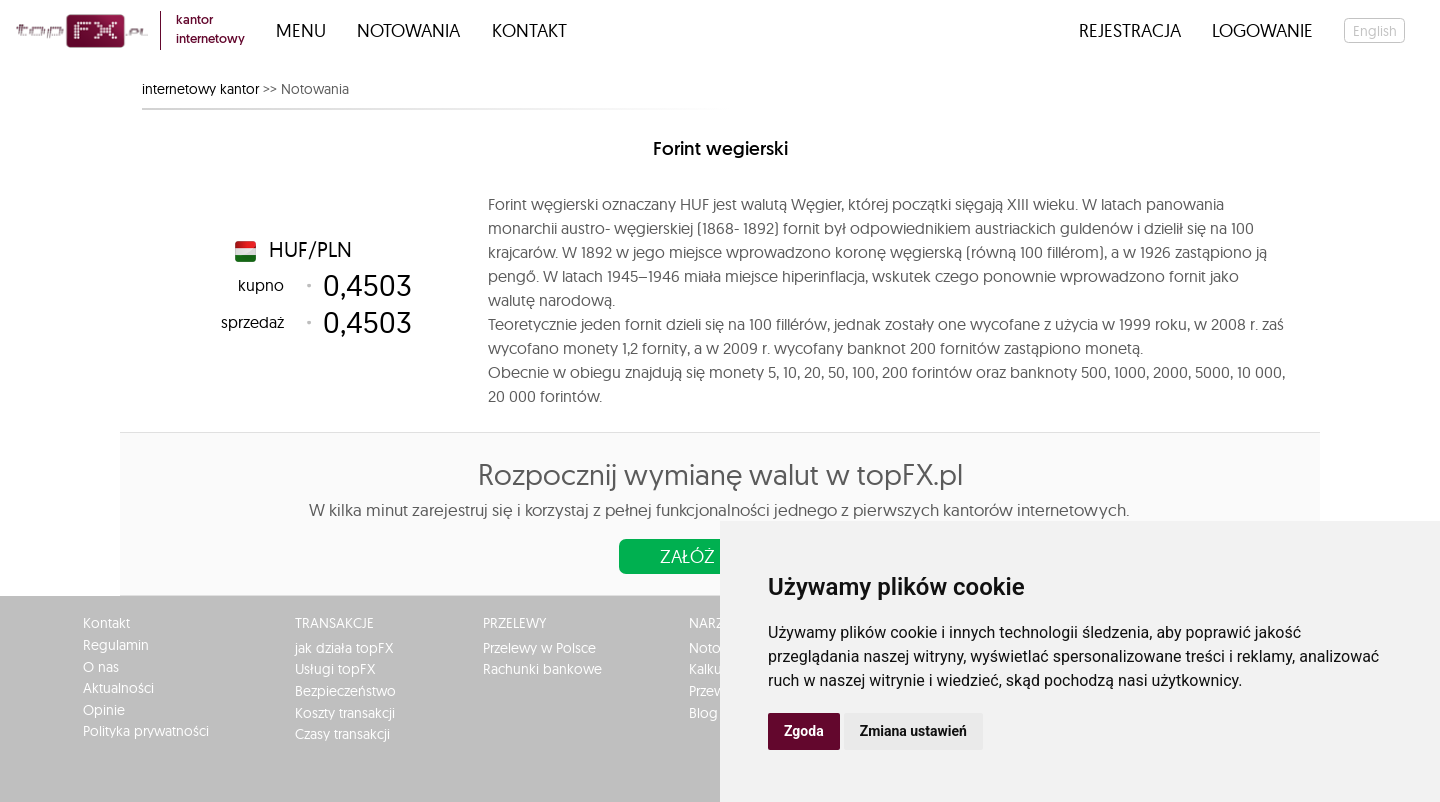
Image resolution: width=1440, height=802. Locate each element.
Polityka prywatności (146, 731)
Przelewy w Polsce (539, 648)
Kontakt (529, 30)
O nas (101, 667)
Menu (301, 30)
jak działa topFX (344, 648)
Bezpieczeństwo (345, 691)
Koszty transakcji (345, 713)
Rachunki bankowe (542, 669)
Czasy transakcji (342, 734)
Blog (703, 713)
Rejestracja (1130, 30)
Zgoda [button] (804, 731)
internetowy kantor (200, 89)
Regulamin (116, 645)
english (1375, 31)
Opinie (104, 710)
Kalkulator (719, 669)
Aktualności (118, 688)
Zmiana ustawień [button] (913, 731)
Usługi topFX (335, 669)
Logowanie (1262, 30)
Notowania (408, 30)
